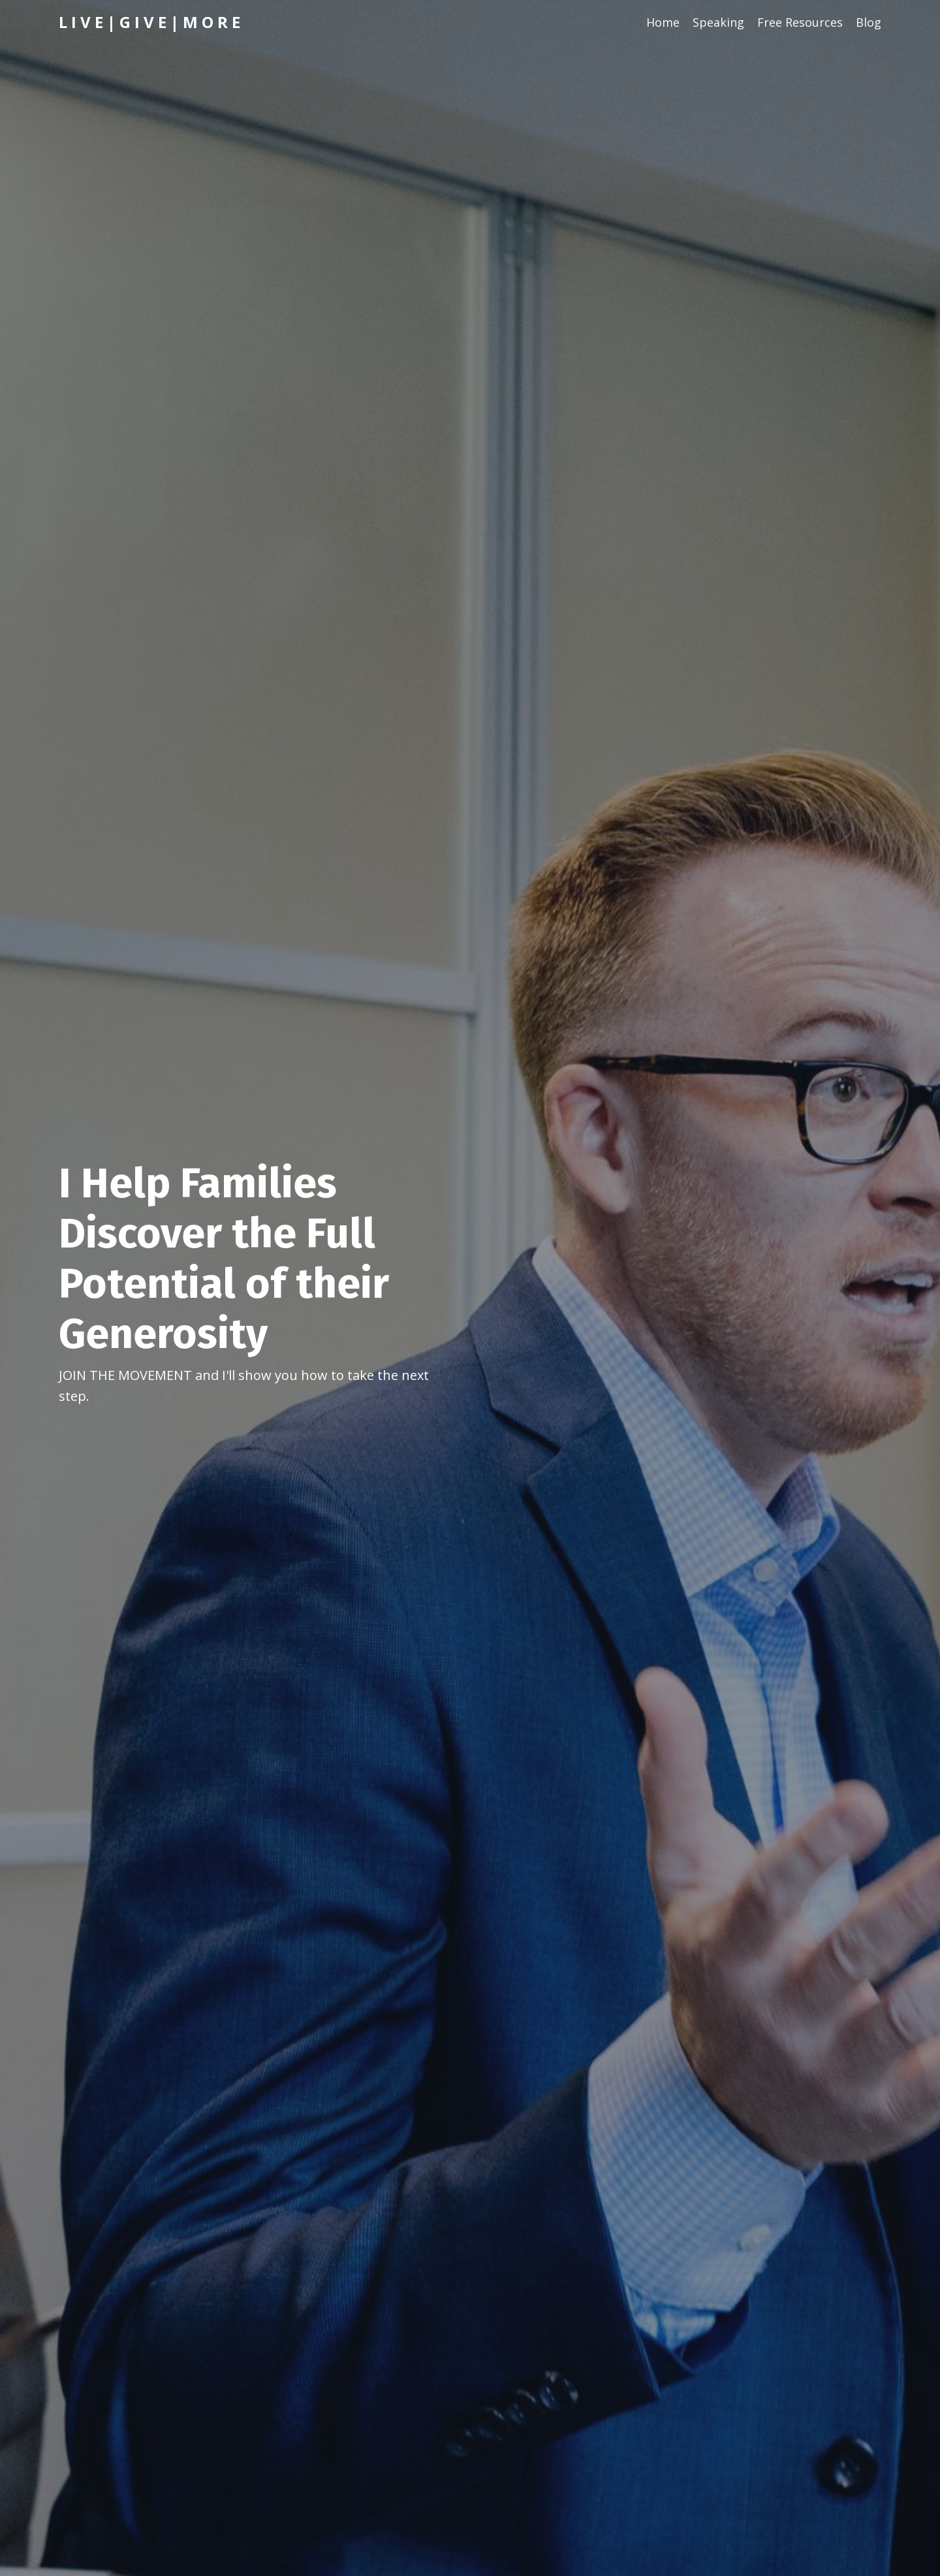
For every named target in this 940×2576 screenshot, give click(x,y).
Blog (868, 22)
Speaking (718, 22)
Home (663, 22)
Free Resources (800, 22)
